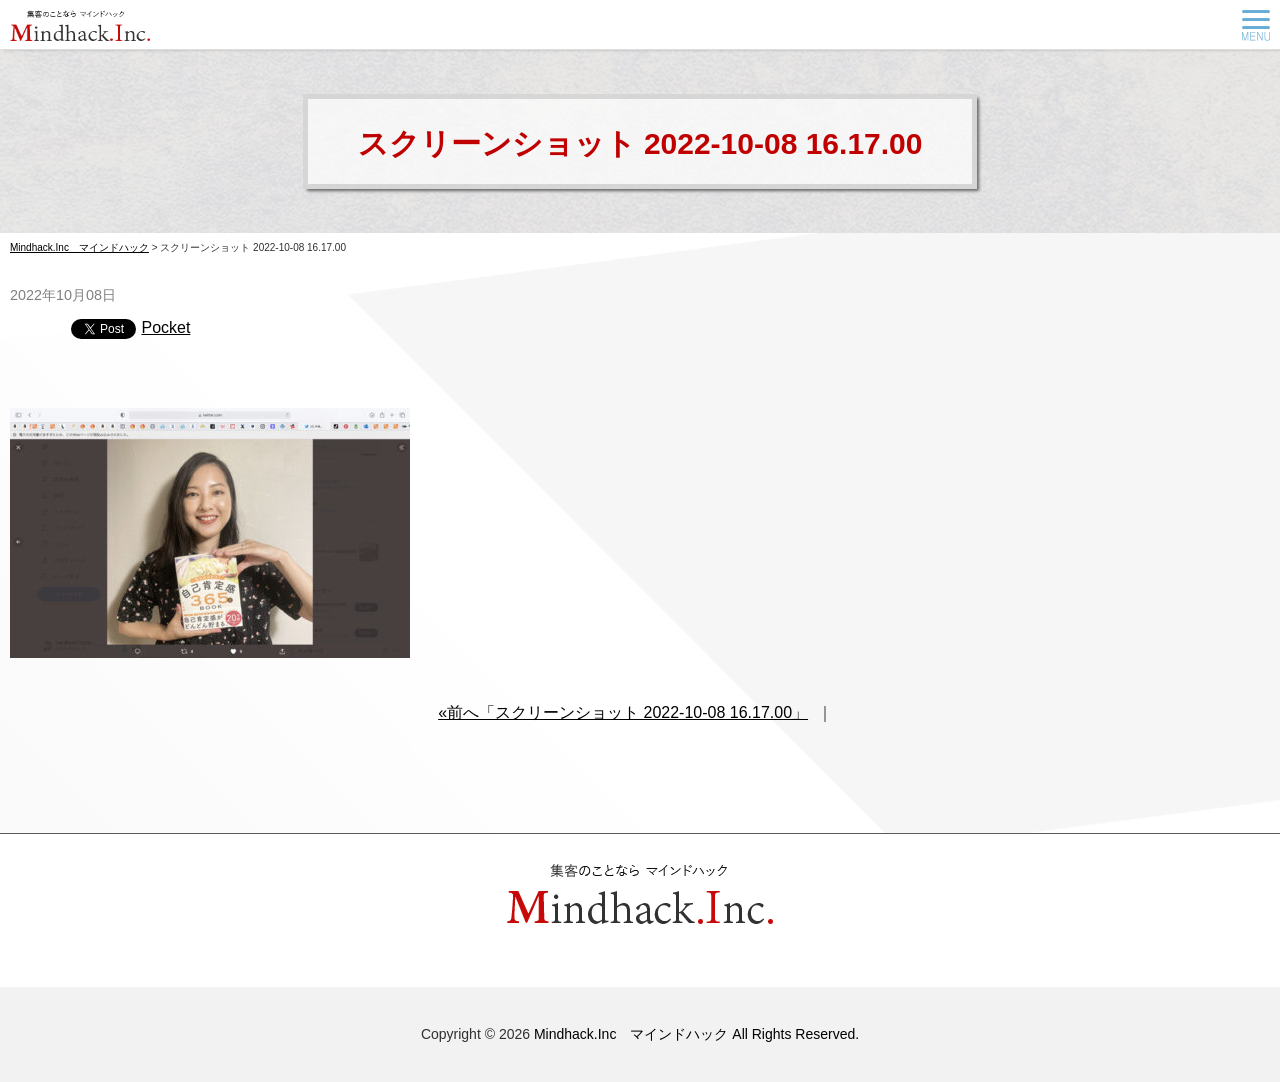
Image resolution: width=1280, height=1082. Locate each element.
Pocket (165, 327)
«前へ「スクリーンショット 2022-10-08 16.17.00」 (623, 712)
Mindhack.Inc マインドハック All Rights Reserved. (696, 1034)
